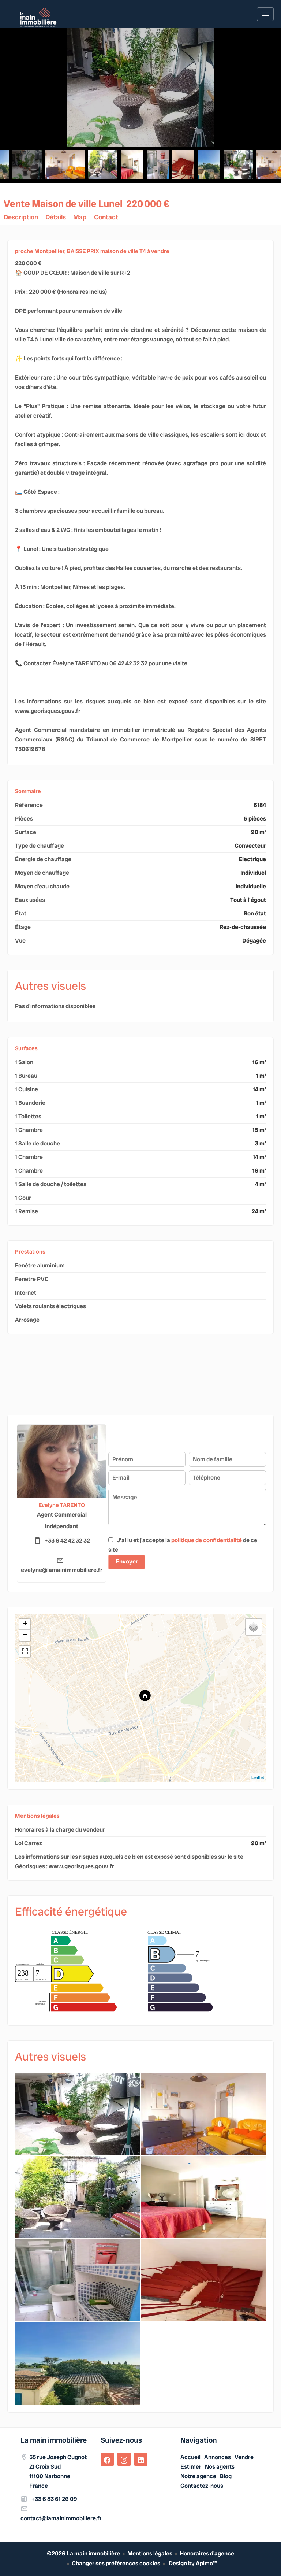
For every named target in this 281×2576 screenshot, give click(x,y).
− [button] (25, 1635)
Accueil (38, 17)
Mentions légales (149, 2553)
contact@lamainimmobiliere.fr (61, 2518)
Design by (192, 2563)
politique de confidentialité (206, 1540)
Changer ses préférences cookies (116, 2563)
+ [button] (25, 1624)
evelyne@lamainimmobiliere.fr (61, 1570)
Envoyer (127, 1561)
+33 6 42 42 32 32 (67, 1540)
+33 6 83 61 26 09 (54, 2499)
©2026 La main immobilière (83, 2553)
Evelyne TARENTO (61, 1505)
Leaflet (257, 1777)
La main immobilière (53, 2440)
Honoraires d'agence (207, 2553)
